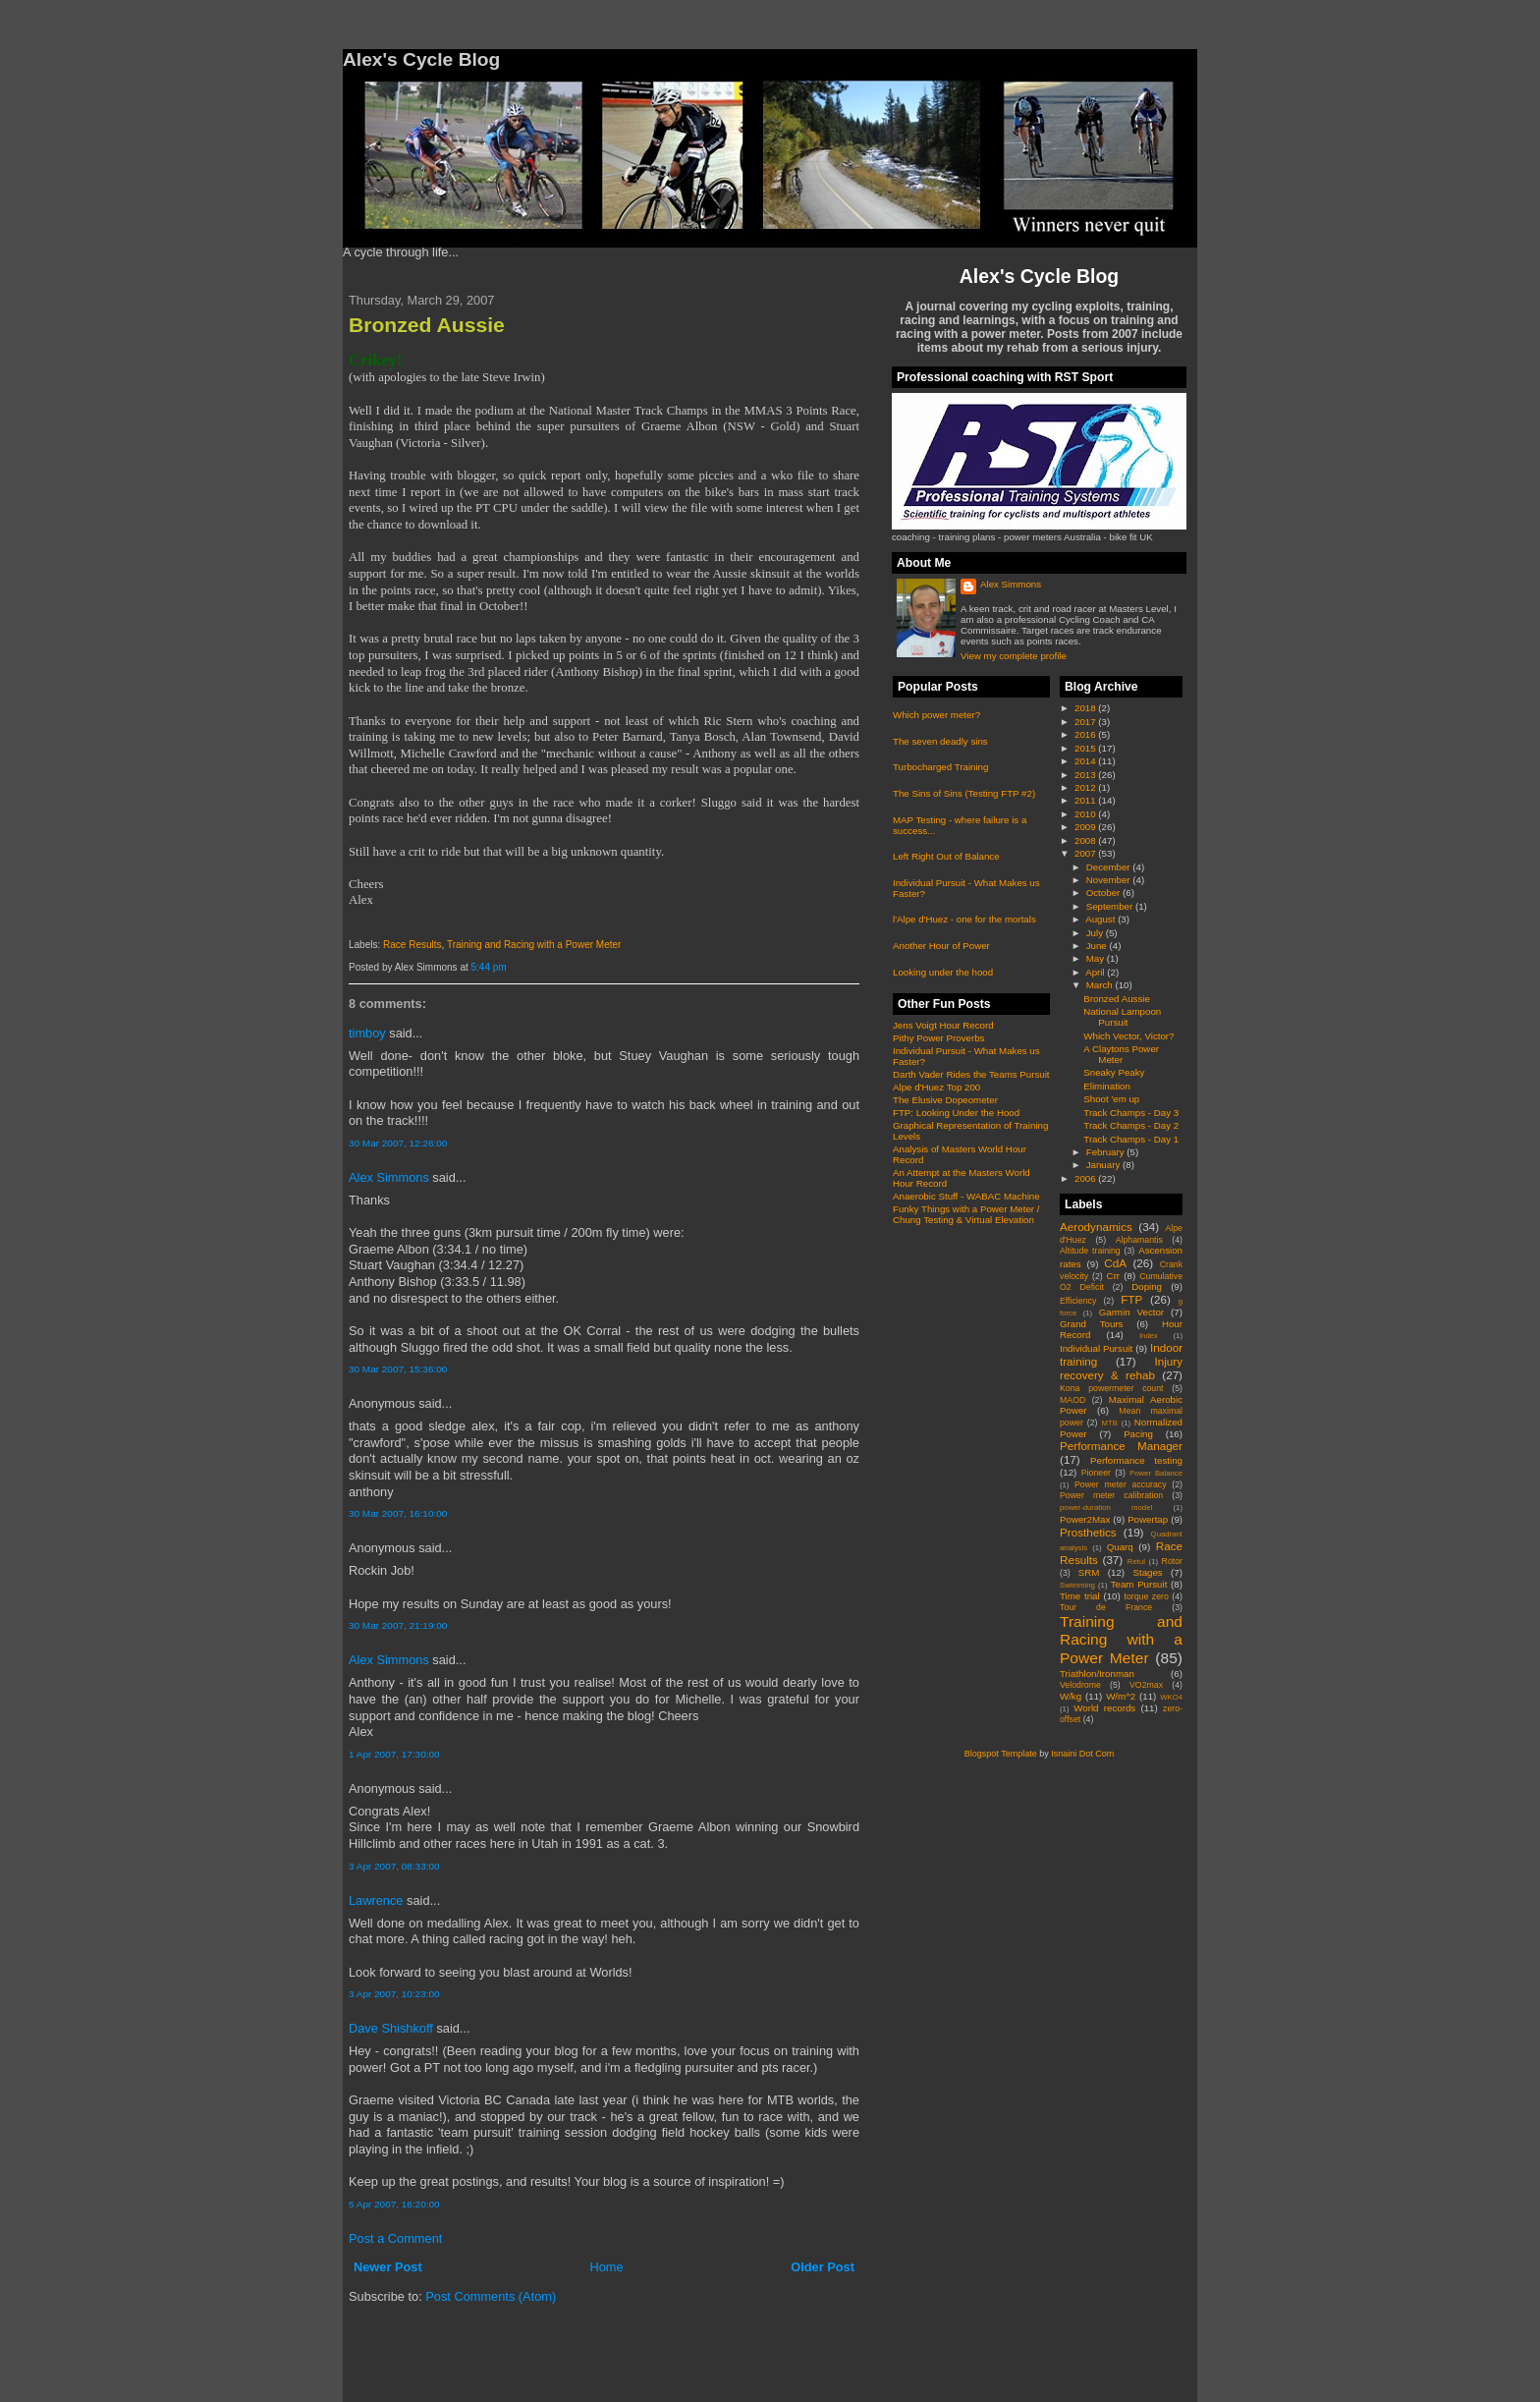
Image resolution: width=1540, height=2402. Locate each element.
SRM (1089, 1572)
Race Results (412, 944)
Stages (1147, 1572)
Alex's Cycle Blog (1039, 276)
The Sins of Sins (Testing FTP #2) (964, 793)
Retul (1136, 1561)
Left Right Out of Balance (946, 856)
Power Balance (1155, 1473)
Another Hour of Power (941, 945)
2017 (1086, 721)
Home (606, 2267)
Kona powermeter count (1112, 1388)
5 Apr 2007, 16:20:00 (394, 2204)
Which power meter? (936, 714)
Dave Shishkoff (391, 2028)
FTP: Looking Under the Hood (956, 1112)
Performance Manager (1121, 1445)
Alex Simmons (389, 1177)
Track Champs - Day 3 (1131, 1112)
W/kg (1070, 1696)
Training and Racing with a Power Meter (534, 944)
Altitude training (1090, 1251)
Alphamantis (1139, 1240)
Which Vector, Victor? (1128, 1036)
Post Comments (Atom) (490, 2296)
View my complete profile (1014, 655)
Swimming (1077, 1585)
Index (1148, 1335)
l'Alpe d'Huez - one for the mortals (964, 919)
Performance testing (1136, 1460)
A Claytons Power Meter (1121, 1054)
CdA (1115, 1263)
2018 (1086, 707)
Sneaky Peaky (1113, 1072)
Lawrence (376, 1900)
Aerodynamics (1096, 1226)
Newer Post (388, 2267)
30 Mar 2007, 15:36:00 (398, 1369)
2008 (1086, 840)
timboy (367, 1033)
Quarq (1120, 1546)
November (1109, 879)
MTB (1110, 1423)
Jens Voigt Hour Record (943, 1025)
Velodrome (1080, 1685)
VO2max (1146, 1685)
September (1110, 906)
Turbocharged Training (940, 766)
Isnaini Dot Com (1082, 1754)
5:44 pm (489, 967)
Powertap (1148, 1519)
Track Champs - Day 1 (1131, 1139)
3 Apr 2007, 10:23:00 (394, 1993)
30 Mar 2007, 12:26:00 (398, 1143)
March (1101, 984)
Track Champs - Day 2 (1131, 1125)
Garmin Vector (1131, 1312)
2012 (1086, 787)
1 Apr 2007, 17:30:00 (394, 1754)
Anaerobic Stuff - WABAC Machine (966, 1196)
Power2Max (1085, 1519)
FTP (1131, 1299)
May (1096, 958)
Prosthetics (1088, 1532)
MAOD (1072, 1400)
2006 (1086, 1178)
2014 (1086, 760)
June (1098, 945)
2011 (1086, 800)
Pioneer (1096, 1473)
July (1096, 932)
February (1107, 1151)
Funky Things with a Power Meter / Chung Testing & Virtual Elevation (966, 1214)
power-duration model (1106, 1507)
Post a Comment (395, 2238)
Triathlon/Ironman (1097, 1673)
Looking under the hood (943, 972)
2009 (1086, 826)
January (1104, 1164)
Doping (1146, 1286)
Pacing (1138, 1433)
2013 (1086, 774)
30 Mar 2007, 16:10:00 (398, 1513)
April (1096, 972)
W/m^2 (1120, 1696)
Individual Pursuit (1096, 1348)
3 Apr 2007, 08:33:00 (394, 1866)
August (1101, 919)
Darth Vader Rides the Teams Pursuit (971, 1074)
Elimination (1106, 1086)
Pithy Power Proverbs (938, 1038)
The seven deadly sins (940, 741)
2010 (1086, 814)
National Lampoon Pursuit (1122, 1017)
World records (1104, 1708)
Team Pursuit (1139, 1584)
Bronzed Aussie (427, 324)
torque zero (1146, 1596)
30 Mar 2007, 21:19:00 (398, 1625)
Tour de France (1106, 1607)
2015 (1086, 748)
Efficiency (1078, 1301)
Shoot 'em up (1111, 1098)
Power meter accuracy (1120, 1484)
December (1109, 867)
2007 (1086, 853)
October (1104, 892)
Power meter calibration (1111, 1495)
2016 (1086, 734)
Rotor (1172, 1561)
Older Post (822, 2267)
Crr (1114, 1275)
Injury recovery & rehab (1121, 1368)
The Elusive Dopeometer (945, 1099)
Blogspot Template (1000, 1754)
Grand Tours (1091, 1323)
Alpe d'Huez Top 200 (936, 1087)
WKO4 (1171, 1697)
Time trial (1080, 1596)
